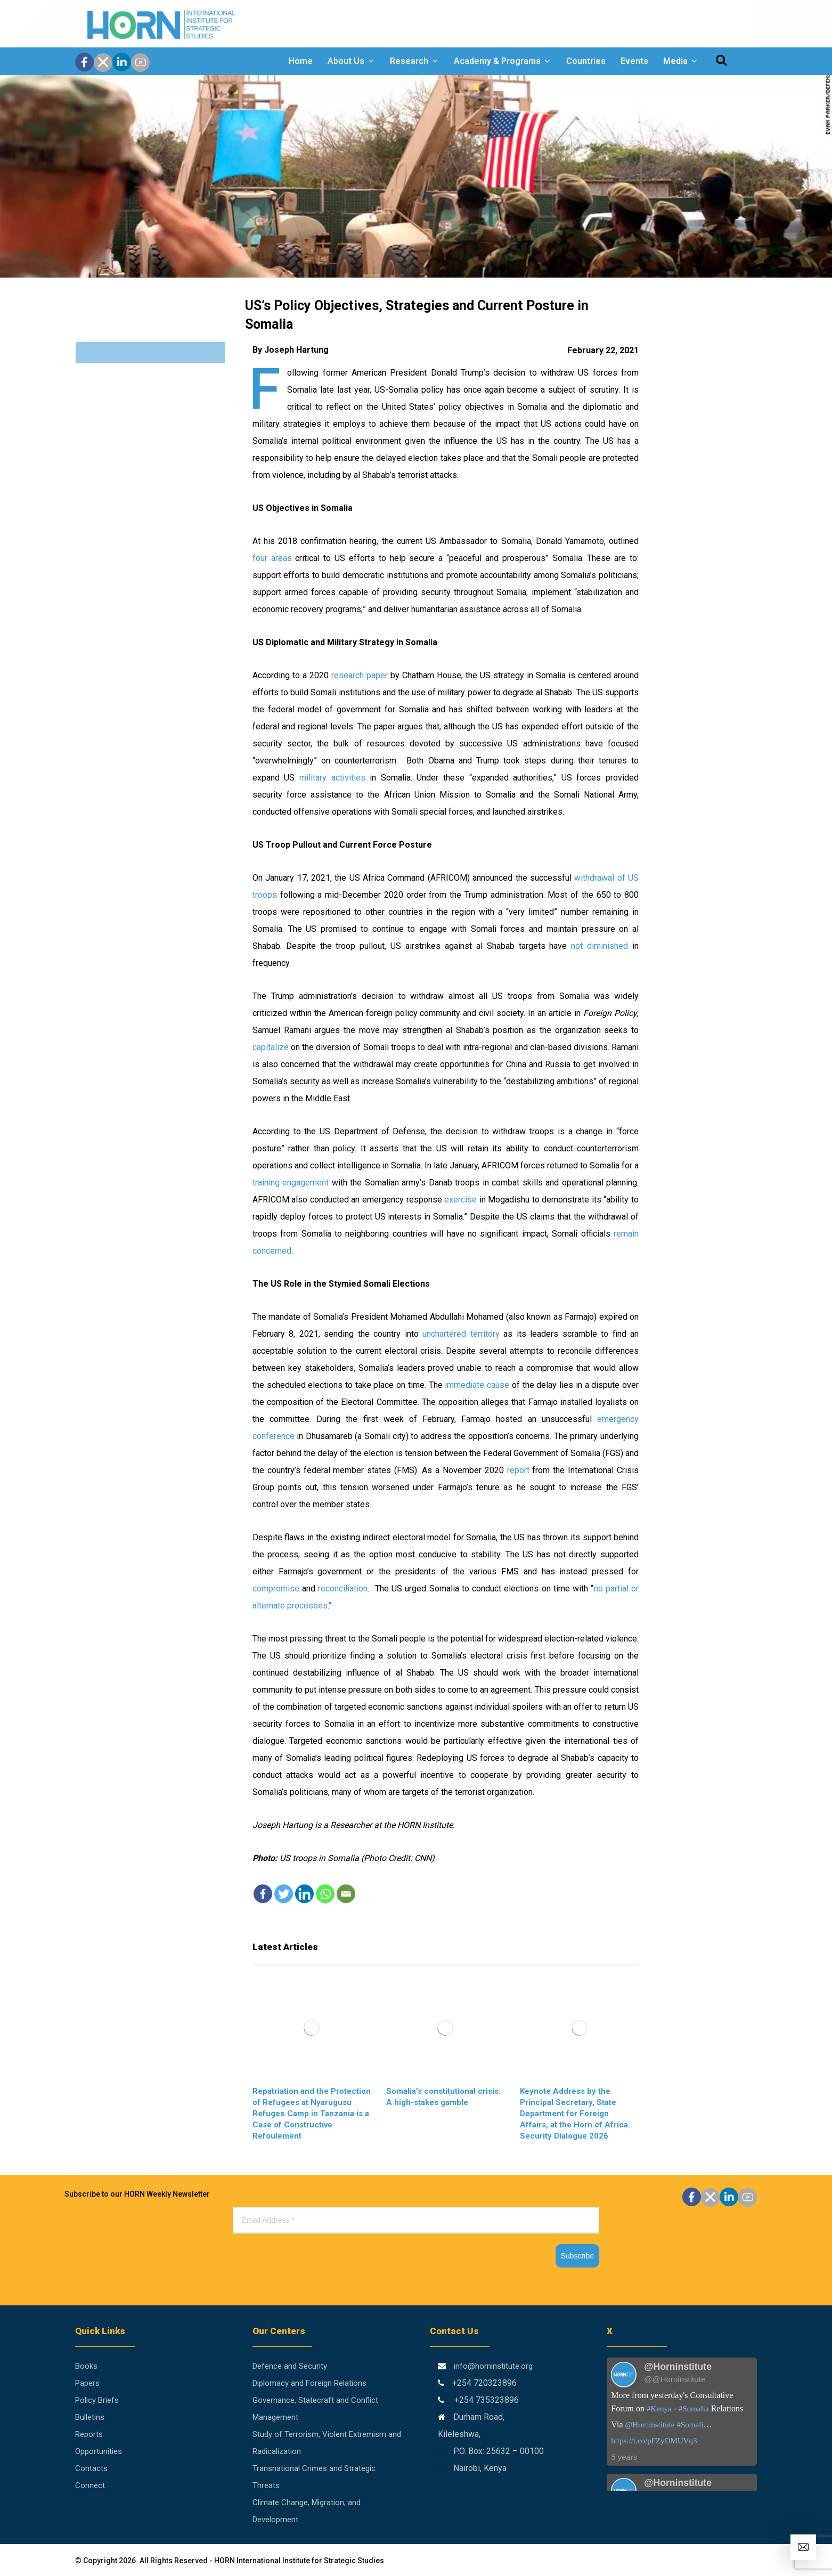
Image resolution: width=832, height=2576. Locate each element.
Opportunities (98, 2451)
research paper (359, 675)
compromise (275, 1588)
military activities (332, 778)
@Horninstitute (649, 2424)
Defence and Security (289, 2366)
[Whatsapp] (325, 1893)
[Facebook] (263, 1893)
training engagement (290, 1182)
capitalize (270, 1047)
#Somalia (694, 2408)
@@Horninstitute (674, 2379)
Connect (90, 2485)
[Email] (346, 1893)
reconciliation (343, 1588)
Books (86, 2366)
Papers (87, 2383)
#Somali (689, 2424)
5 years (624, 2456)
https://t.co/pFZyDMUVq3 (654, 2440)
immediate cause (477, 1385)
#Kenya (659, 2408)
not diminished (599, 946)
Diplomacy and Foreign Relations (309, 2383)
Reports (89, 2434)
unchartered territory (460, 1334)
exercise (460, 1199)
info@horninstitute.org (493, 2366)
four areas (272, 558)
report (518, 1470)
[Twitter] (283, 1893)
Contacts (91, 2468)
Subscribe (577, 2256)
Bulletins (89, 2417)
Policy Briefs (97, 2400)
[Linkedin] (304, 1893)
